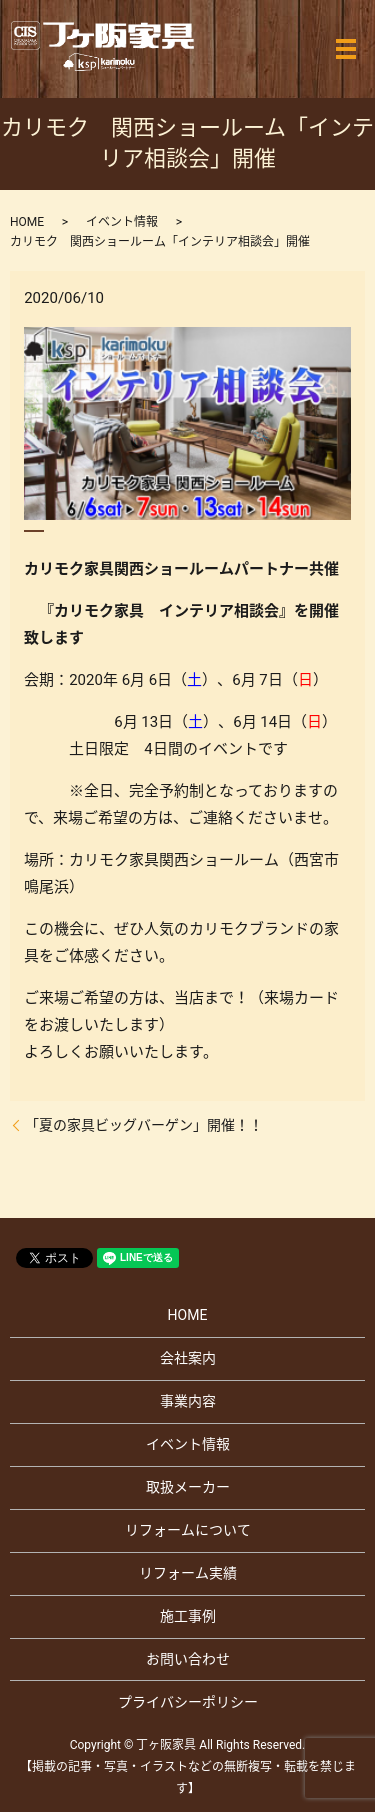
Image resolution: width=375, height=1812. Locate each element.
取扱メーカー (188, 1487)
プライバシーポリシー (188, 1702)
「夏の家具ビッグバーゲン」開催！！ (144, 1125)
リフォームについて (188, 1530)
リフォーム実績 (188, 1573)
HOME (27, 222)
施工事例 (188, 1616)
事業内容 (188, 1401)
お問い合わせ (188, 1659)
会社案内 (188, 1358)
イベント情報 (122, 222)
